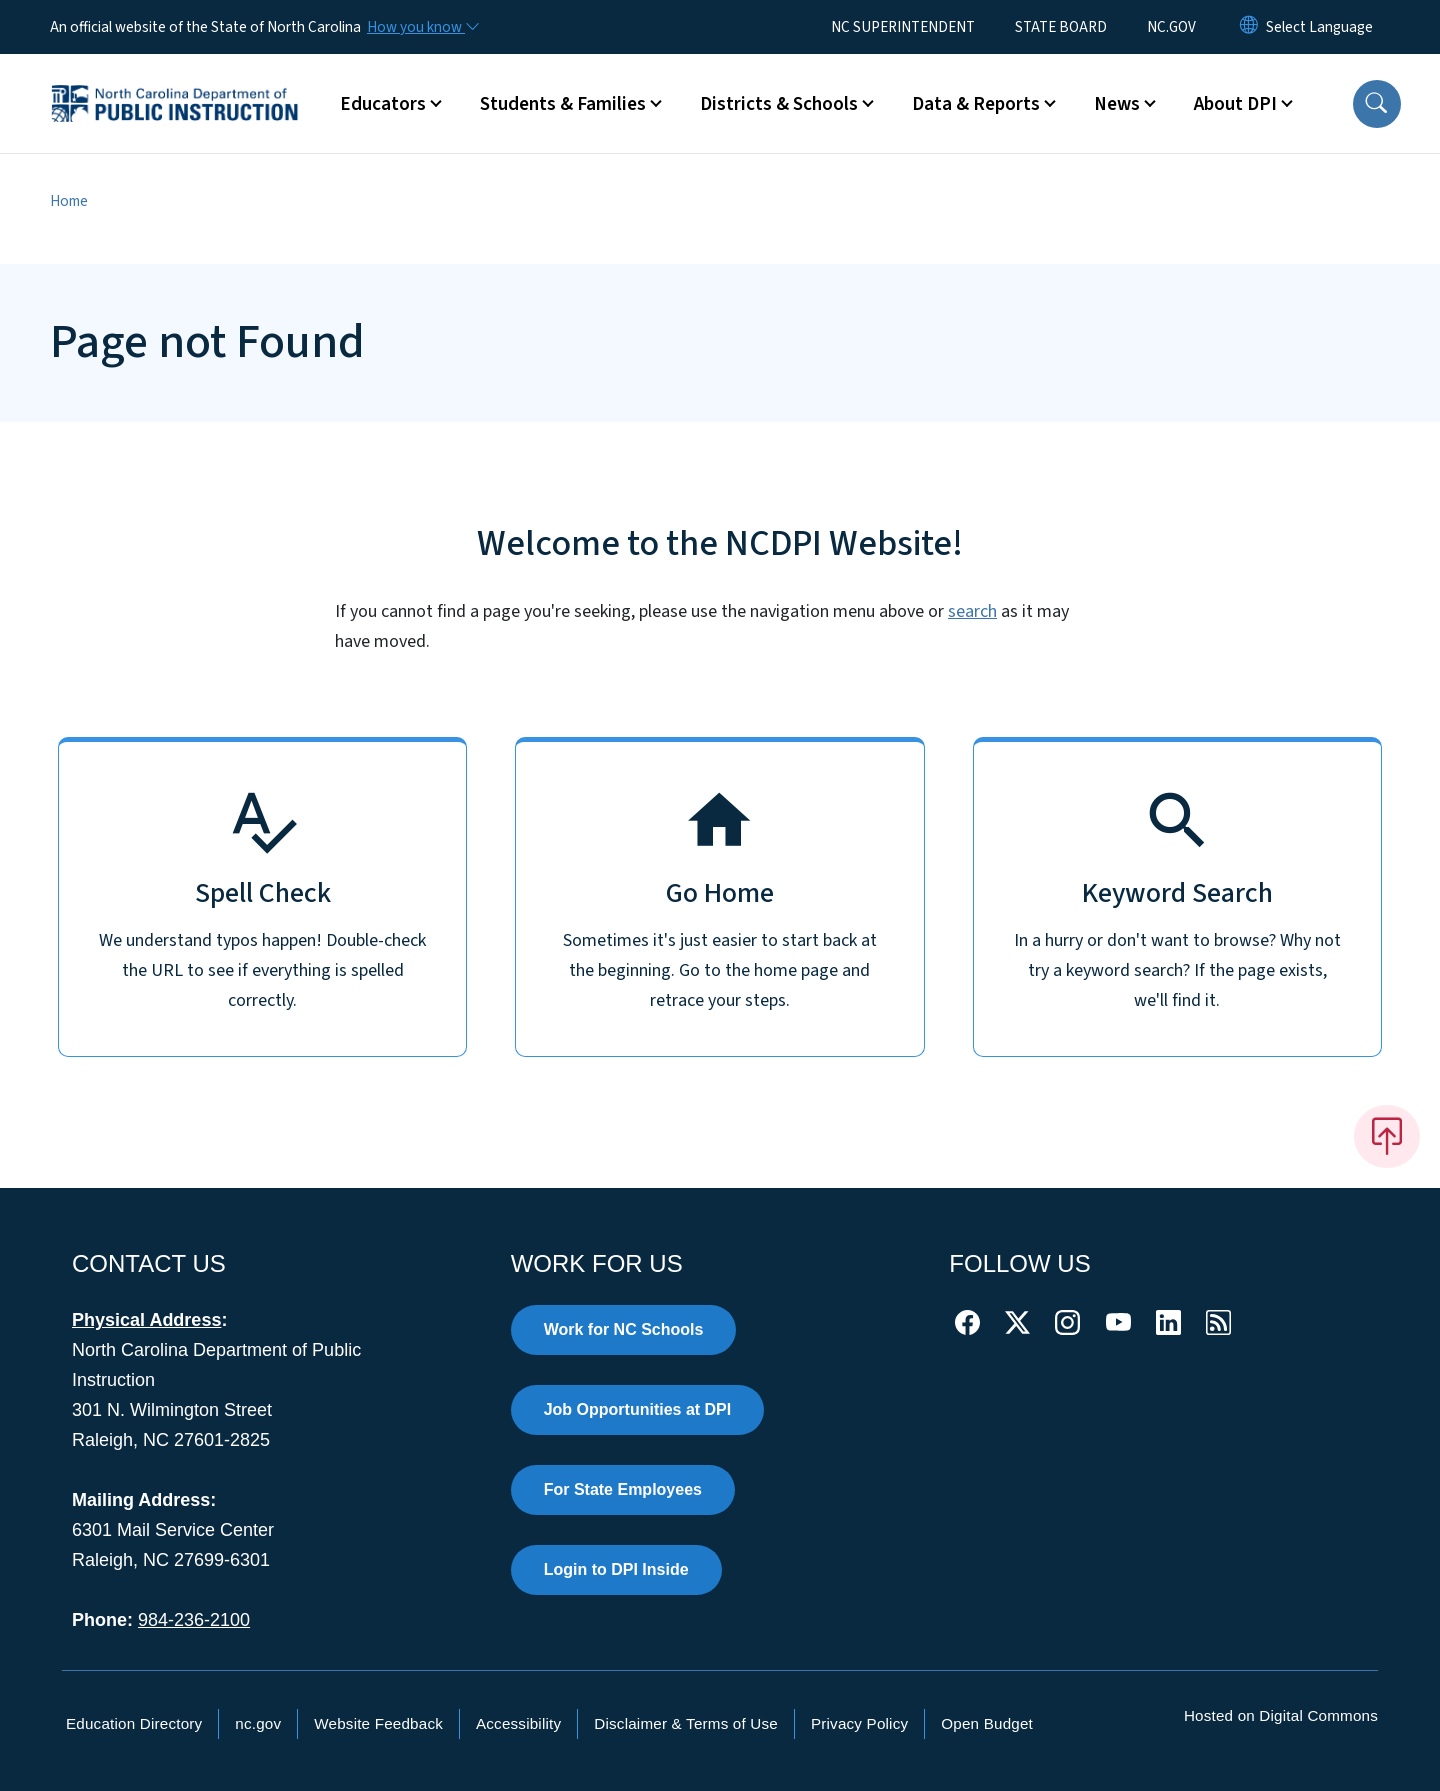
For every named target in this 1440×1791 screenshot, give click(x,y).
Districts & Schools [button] (779, 104)
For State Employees (623, 1489)
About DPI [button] (1235, 104)
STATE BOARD (1061, 27)
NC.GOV (1171, 27)
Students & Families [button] (563, 104)
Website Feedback (378, 1723)
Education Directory (134, 1723)
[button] (1377, 104)
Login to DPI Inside (616, 1569)
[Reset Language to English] (1249, 27)
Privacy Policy (859, 1723)
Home (69, 201)
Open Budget (987, 1723)
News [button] (1117, 104)
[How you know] (422, 27)
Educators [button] (383, 104)
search (972, 611)
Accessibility (518, 1723)
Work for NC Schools (624, 1329)
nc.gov (258, 1723)
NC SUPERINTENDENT (903, 27)
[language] (1319, 27)
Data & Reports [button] (976, 104)
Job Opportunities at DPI (638, 1409)
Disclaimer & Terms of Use (686, 1723)
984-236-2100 (194, 1620)
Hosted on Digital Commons (1281, 1715)
